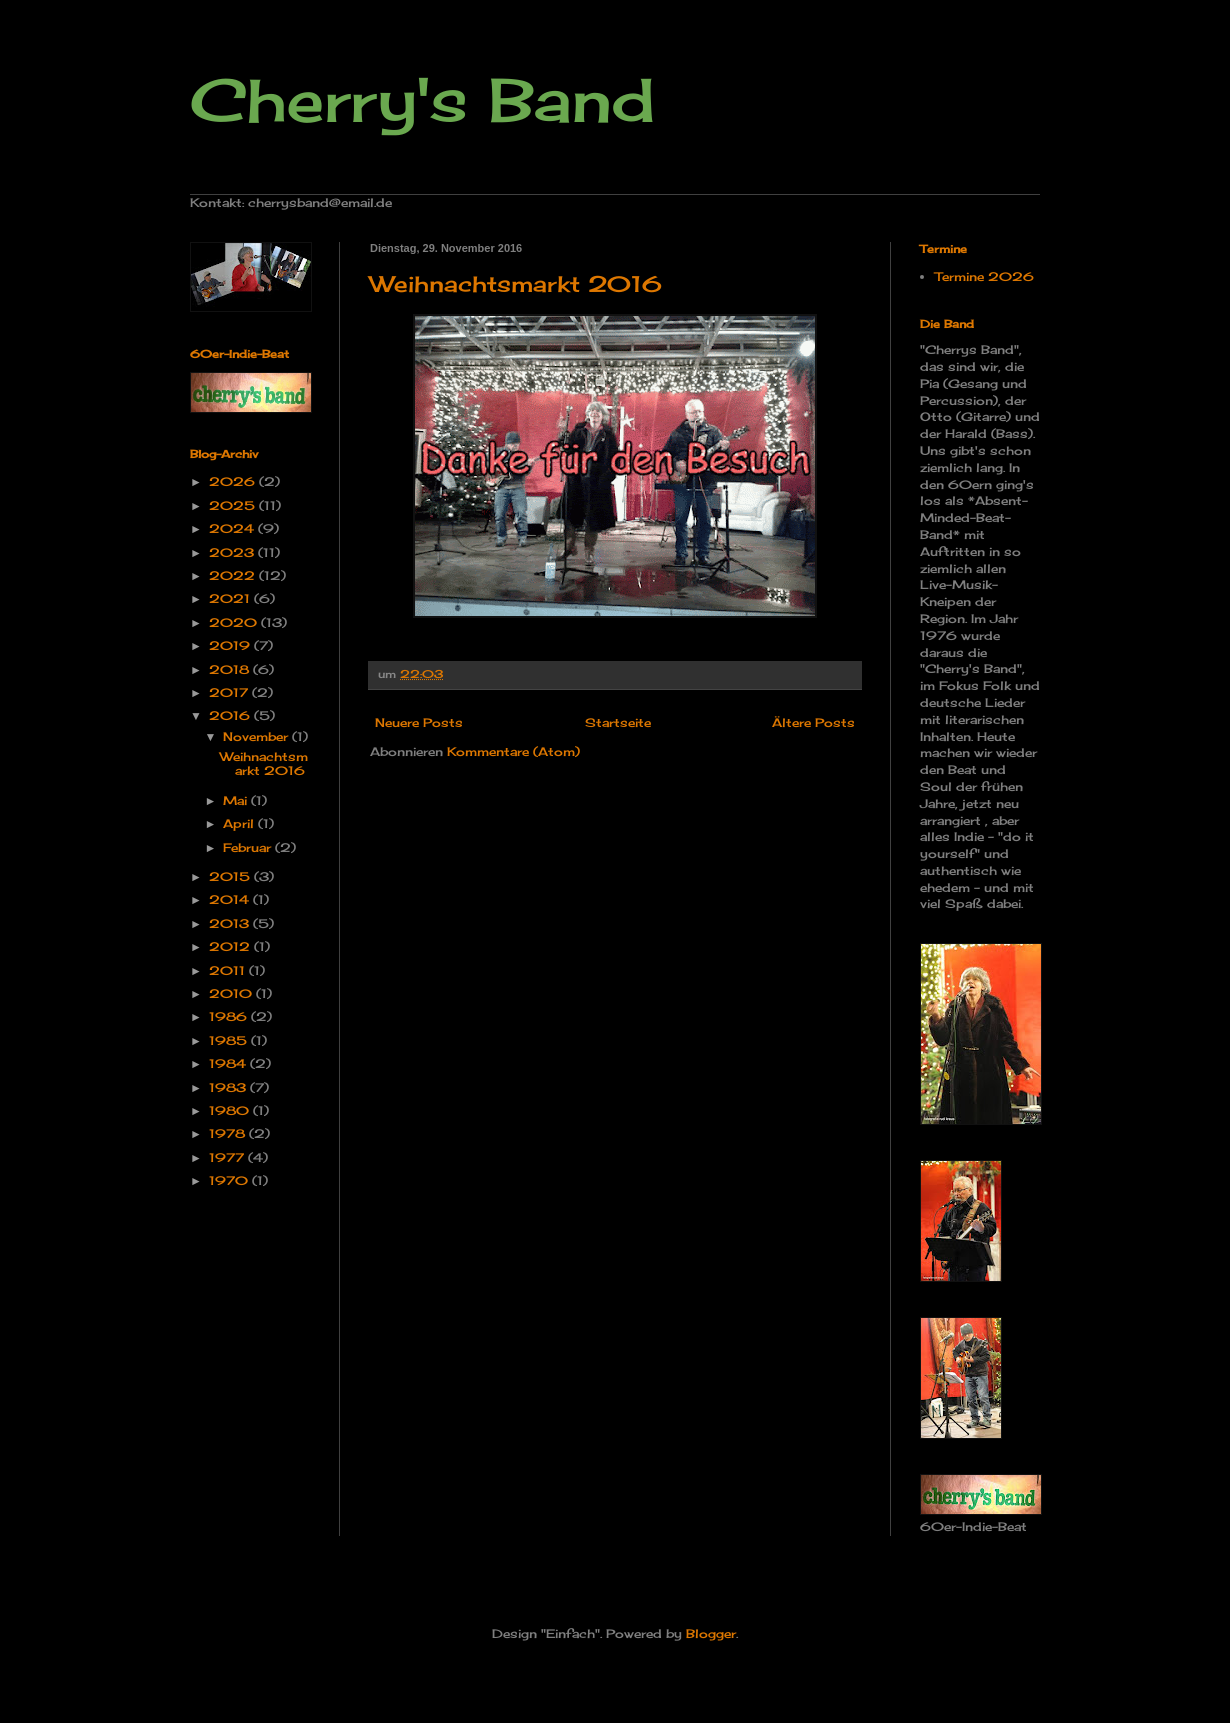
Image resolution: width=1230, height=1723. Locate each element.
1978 (229, 1133)
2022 (234, 575)
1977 (228, 1157)
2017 (230, 692)
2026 (234, 481)
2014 (231, 899)
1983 (229, 1087)
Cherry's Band (422, 99)
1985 (230, 1040)
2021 (231, 598)
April (240, 823)
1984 (229, 1063)
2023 (233, 552)
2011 (229, 970)
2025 (234, 505)
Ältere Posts (813, 722)
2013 (231, 923)
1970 (230, 1180)
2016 (231, 715)
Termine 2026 (984, 276)
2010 (232, 993)
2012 (231, 946)
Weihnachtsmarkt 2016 (516, 283)
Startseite (618, 722)
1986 (230, 1016)
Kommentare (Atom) (513, 751)
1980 (231, 1110)
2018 (231, 669)
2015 (231, 876)
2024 (233, 528)
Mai (237, 800)
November (257, 736)
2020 (235, 622)
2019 (231, 645)
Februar (249, 847)
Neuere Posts (419, 722)
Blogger (711, 1633)
